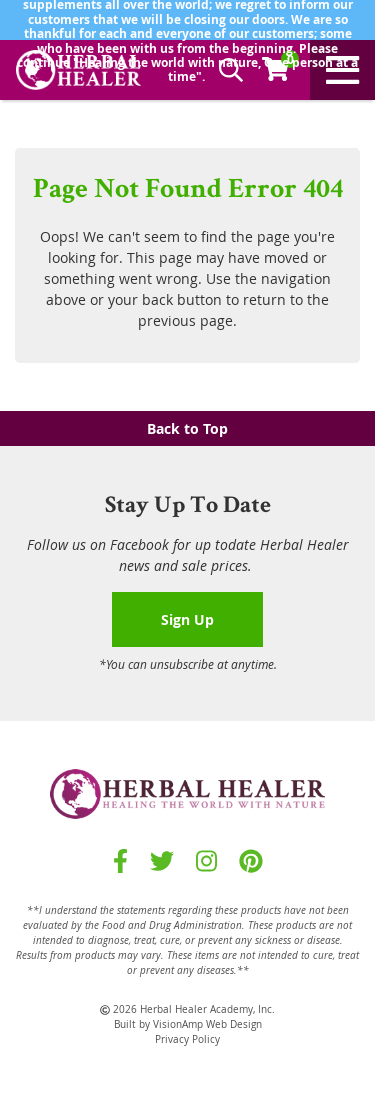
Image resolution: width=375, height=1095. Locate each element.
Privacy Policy (187, 1039)
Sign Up (187, 619)
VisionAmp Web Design (207, 1024)
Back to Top (187, 428)
